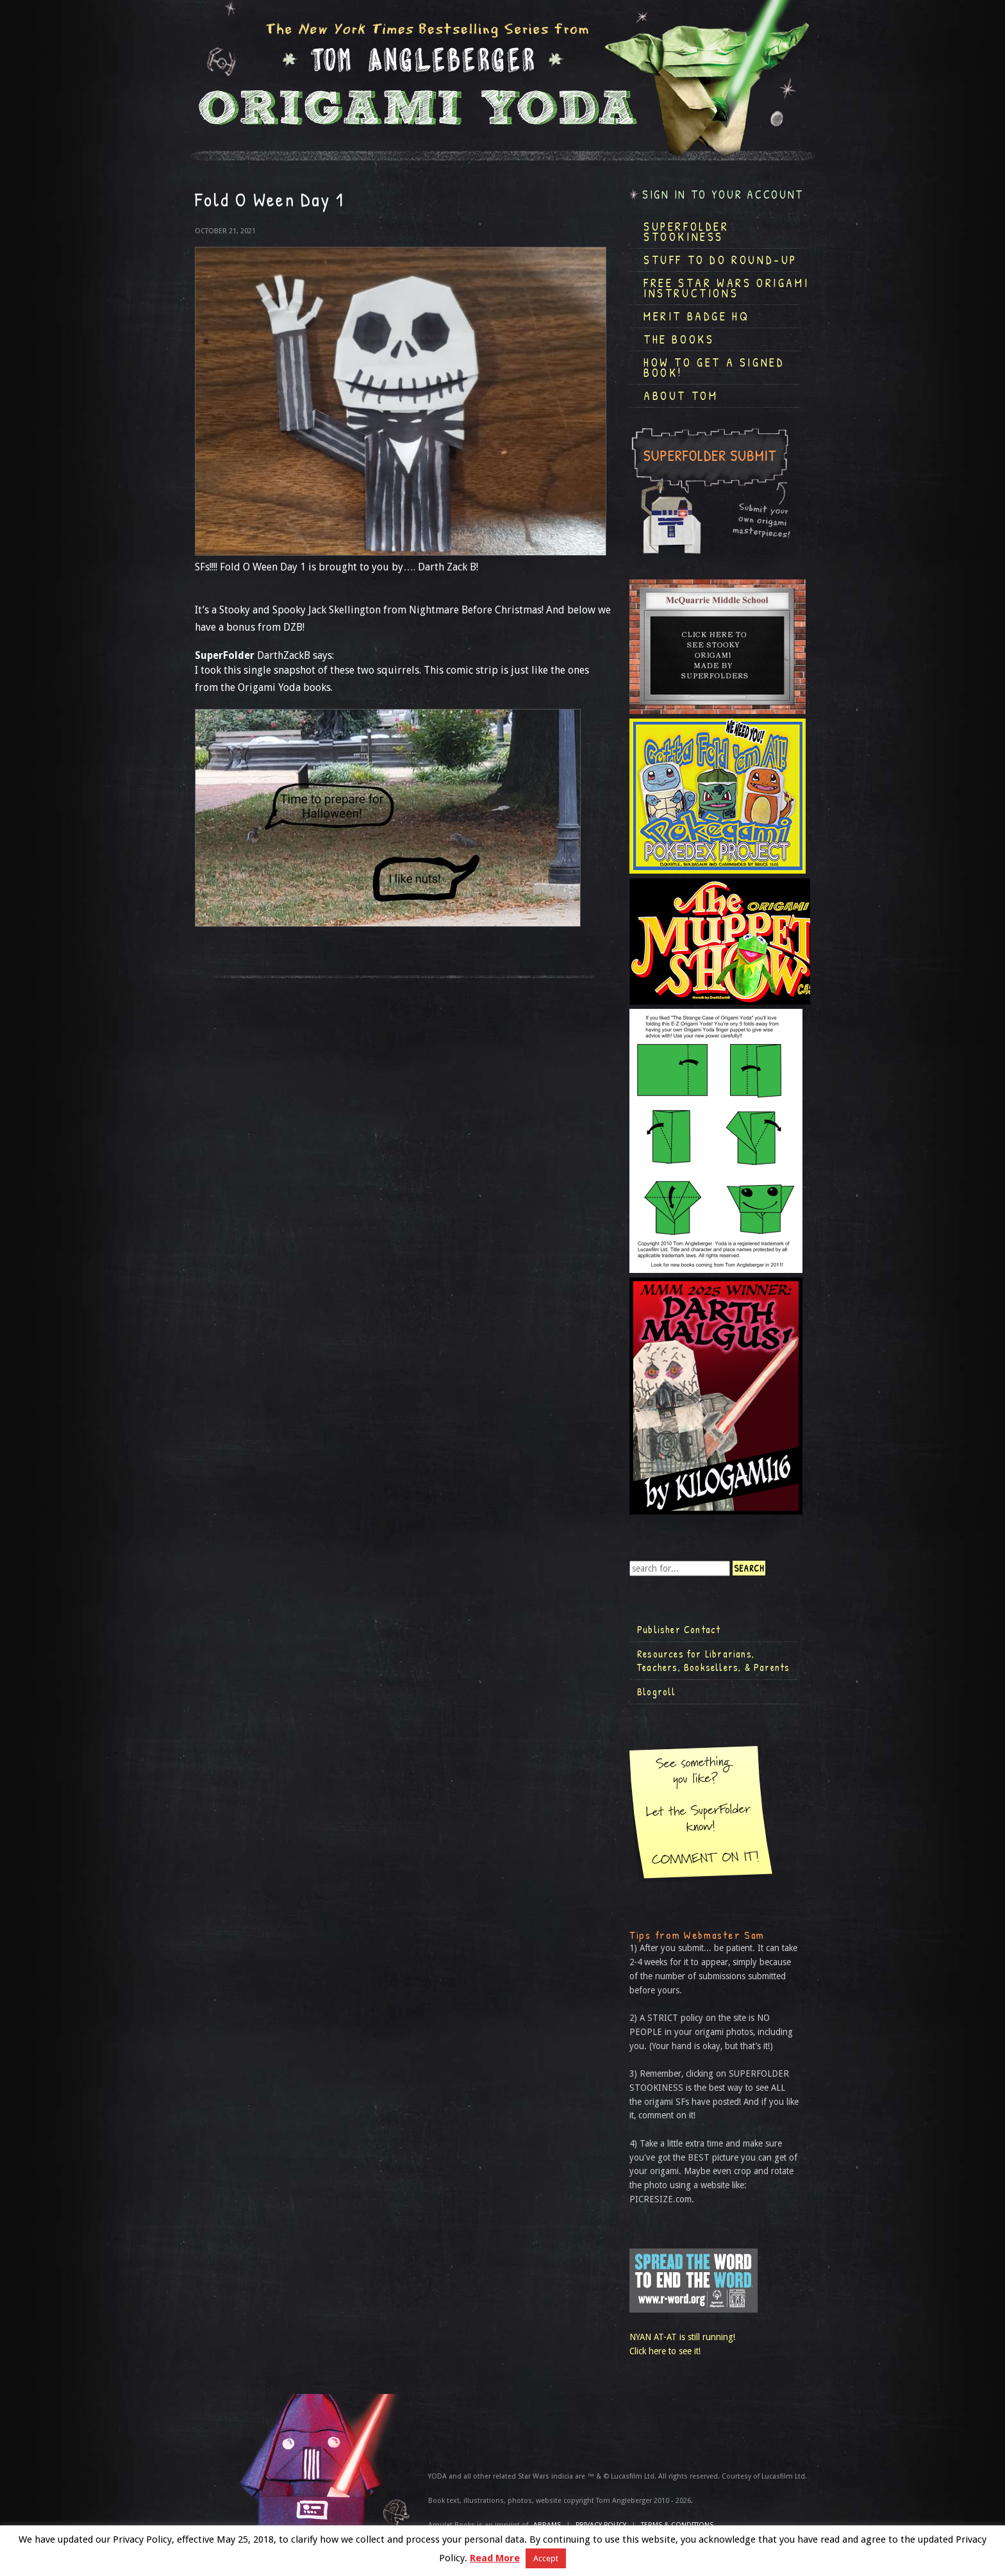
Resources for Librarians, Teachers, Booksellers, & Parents (713, 1661)
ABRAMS (547, 2525)
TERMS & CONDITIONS (677, 2525)
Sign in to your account (723, 195)
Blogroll (656, 1691)
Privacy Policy (601, 2525)
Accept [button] (545, 2558)
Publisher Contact (678, 1629)
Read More (495, 2558)
